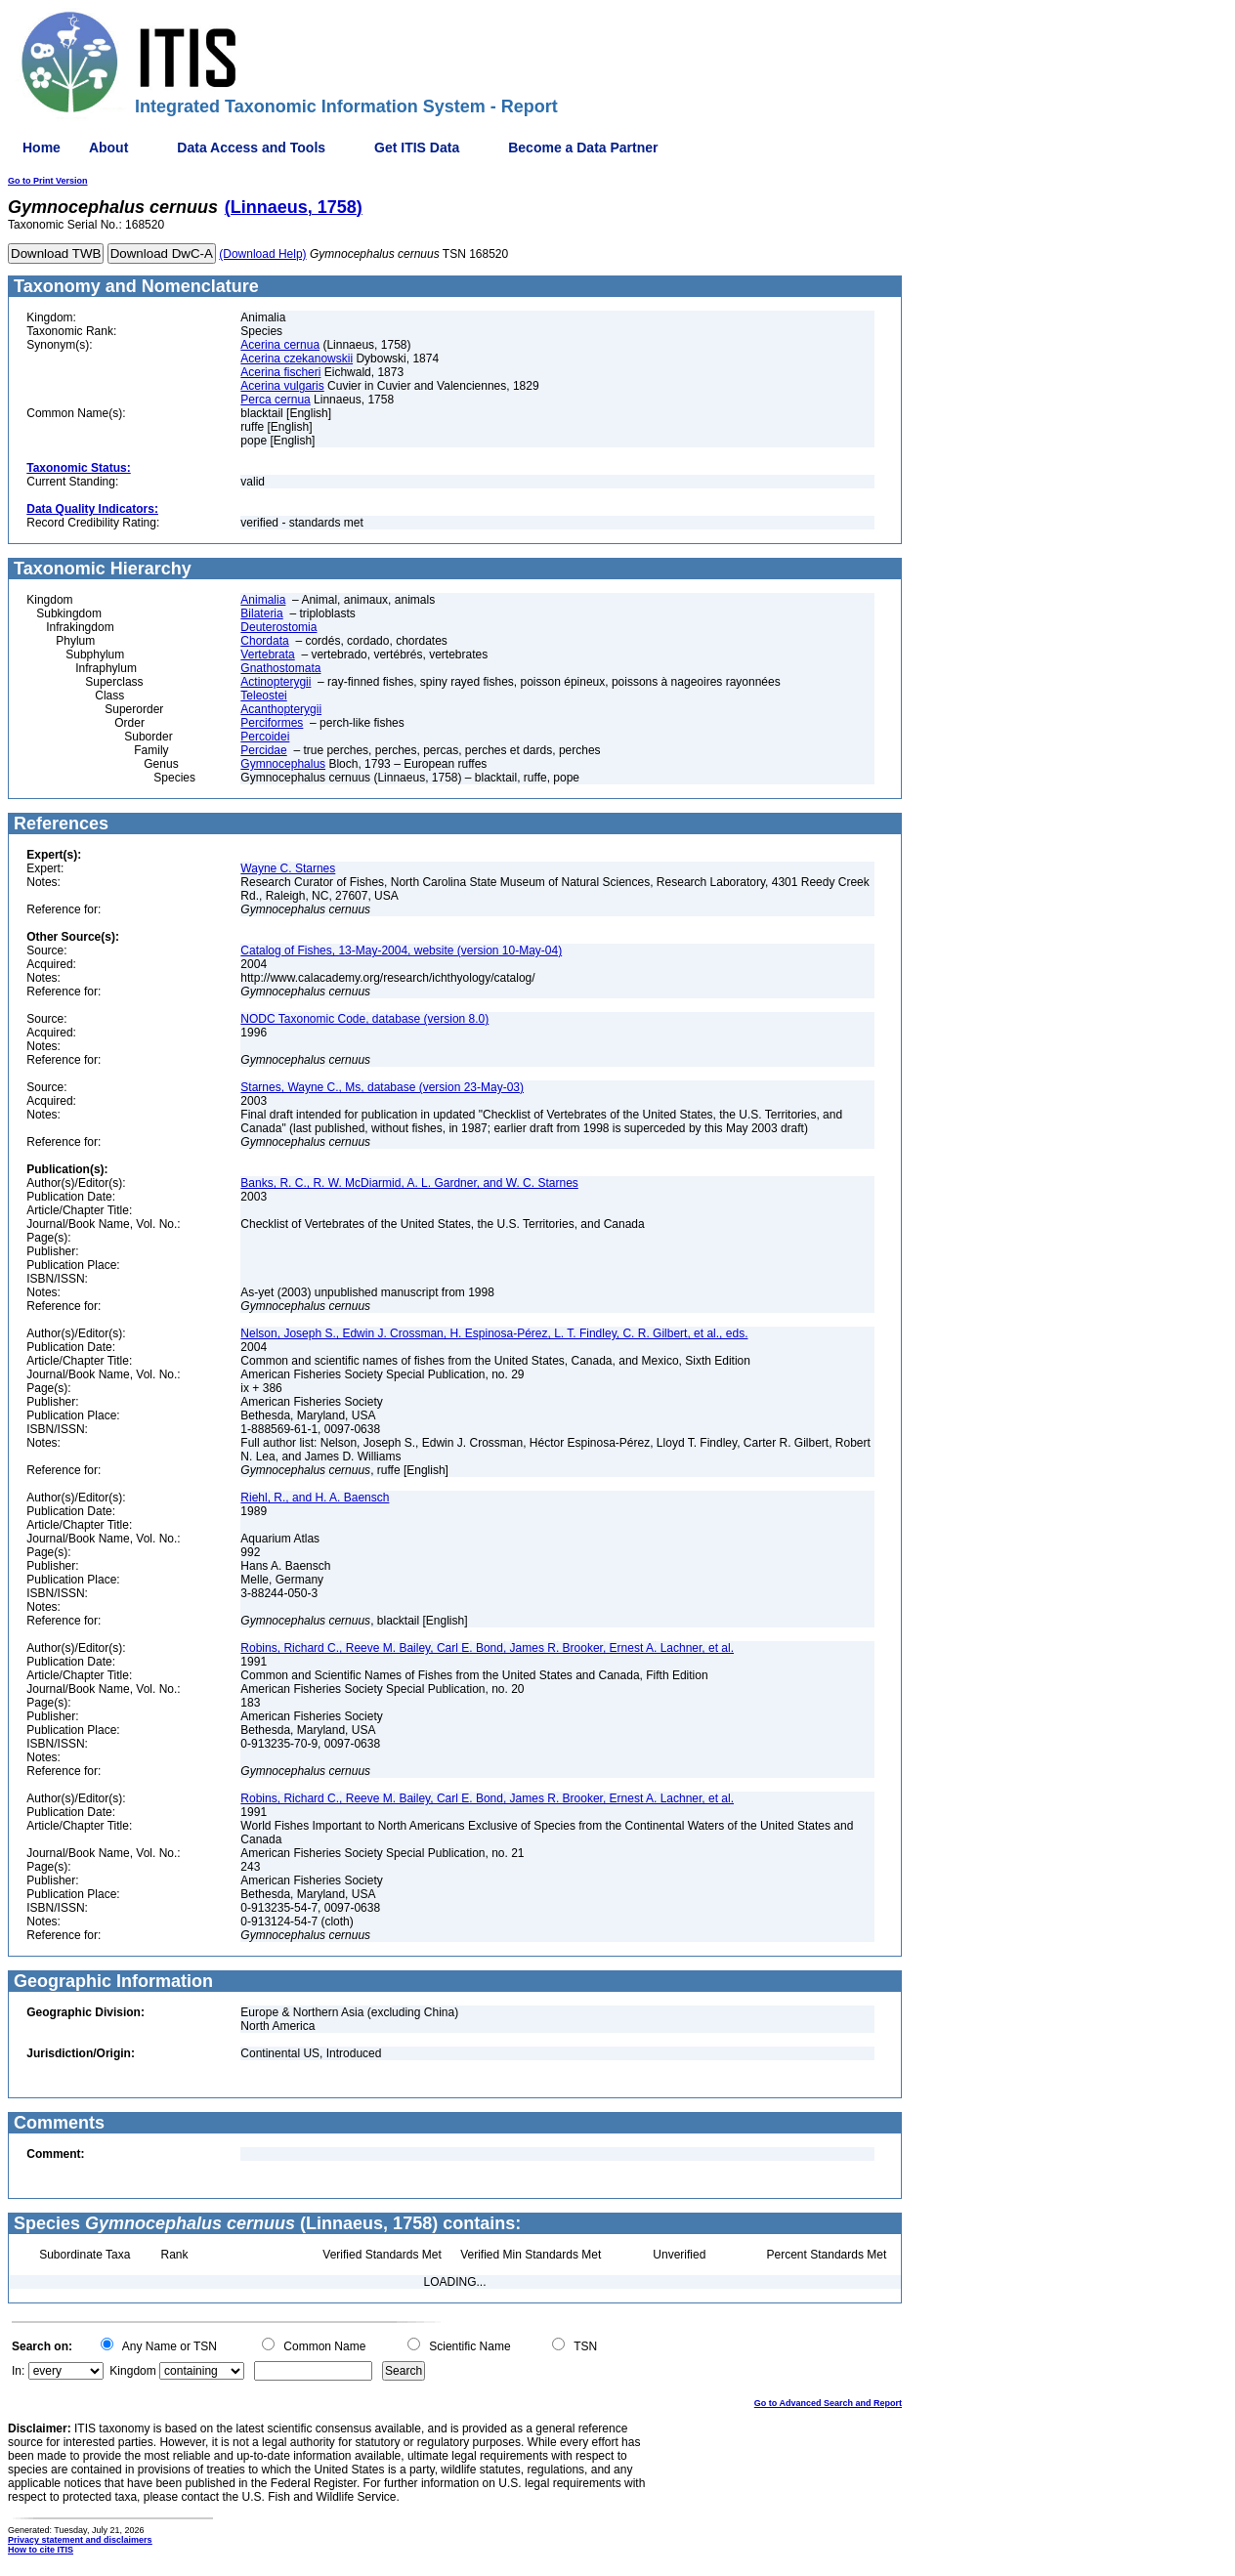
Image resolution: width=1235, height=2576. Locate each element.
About (108, 147)
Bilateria (261, 613)
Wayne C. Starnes (287, 868)
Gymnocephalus (282, 764)
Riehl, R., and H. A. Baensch (314, 1497)
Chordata (264, 641)
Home (41, 147)
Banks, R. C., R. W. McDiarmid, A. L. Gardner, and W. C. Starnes (408, 1183)
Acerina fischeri (280, 372)
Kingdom (132, 2371)
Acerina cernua (279, 345)
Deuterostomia (278, 627)
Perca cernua (275, 399)
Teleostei (263, 695)
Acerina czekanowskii (296, 358)
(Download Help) (262, 254)
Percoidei (264, 736)
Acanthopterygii (280, 709)
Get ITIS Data (416, 147)
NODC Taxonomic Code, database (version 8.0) (364, 1019)
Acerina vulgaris (281, 386)
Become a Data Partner (583, 147)
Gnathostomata (280, 668)
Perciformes (271, 723)
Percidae (263, 750)
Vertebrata (267, 654)
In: (18, 2371)
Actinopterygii (275, 682)
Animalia (262, 600)
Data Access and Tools (251, 147)
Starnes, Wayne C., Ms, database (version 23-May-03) (382, 1087)
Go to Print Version (48, 181)
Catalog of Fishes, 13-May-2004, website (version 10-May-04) (401, 950)
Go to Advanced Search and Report (828, 2403)
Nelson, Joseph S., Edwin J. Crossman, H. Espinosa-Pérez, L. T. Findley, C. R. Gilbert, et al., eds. (493, 1333)
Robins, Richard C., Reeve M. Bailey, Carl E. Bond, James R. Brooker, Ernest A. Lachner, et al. (487, 1648)
